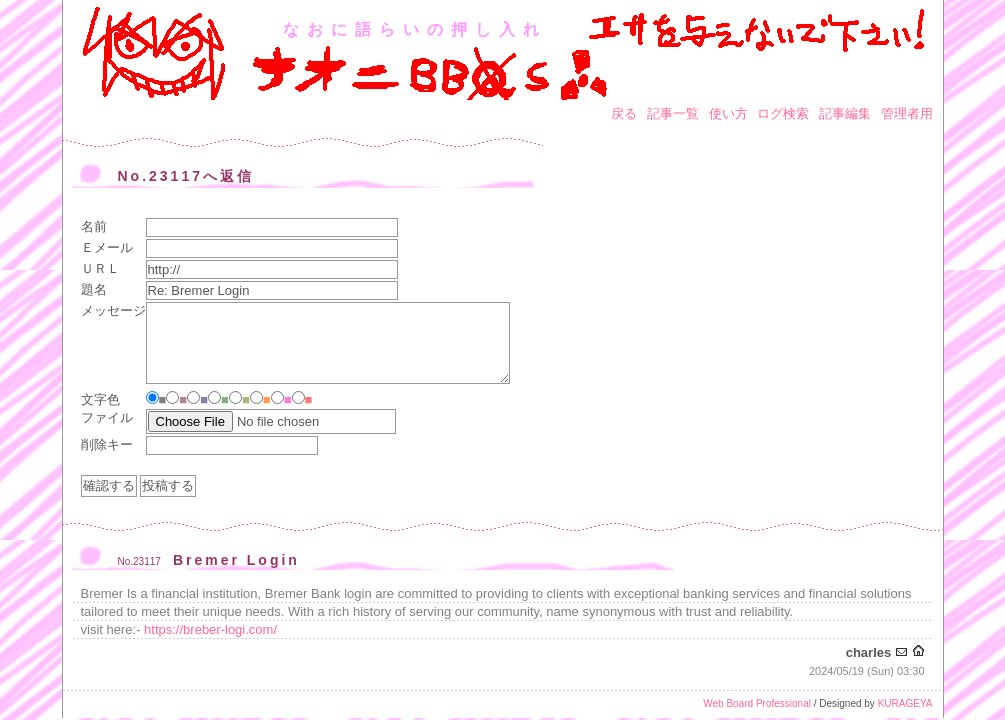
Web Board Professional (757, 703)
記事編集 (845, 113)
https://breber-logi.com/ (210, 629)
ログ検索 (783, 113)
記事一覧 (673, 113)
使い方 (728, 113)
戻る (624, 113)
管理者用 (907, 113)
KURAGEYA (905, 703)
